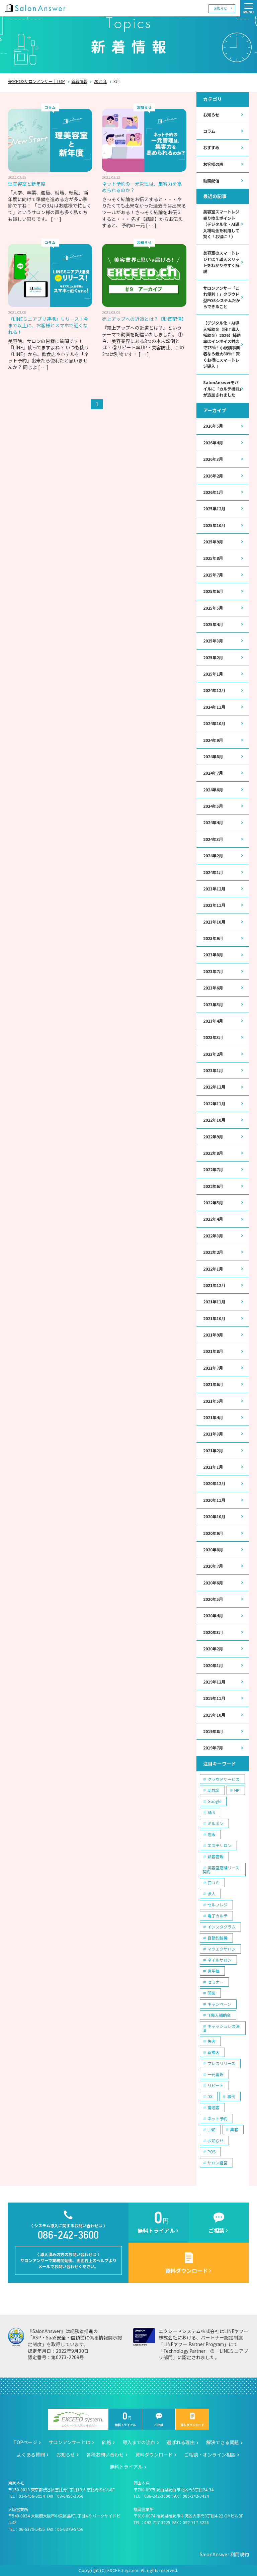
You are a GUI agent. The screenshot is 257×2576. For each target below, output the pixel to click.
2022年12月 (214, 1087)
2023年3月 (213, 1037)
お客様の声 (213, 164)
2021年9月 (213, 1335)
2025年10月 (214, 525)
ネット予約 (217, 2118)
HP (237, 1790)
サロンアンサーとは (69, 2442)
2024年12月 (214, 690)
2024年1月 (213, 872)
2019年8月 (213, 1731)
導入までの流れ (138, 2442)
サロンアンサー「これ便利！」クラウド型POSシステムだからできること (221, 297)
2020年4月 (213, 1616)
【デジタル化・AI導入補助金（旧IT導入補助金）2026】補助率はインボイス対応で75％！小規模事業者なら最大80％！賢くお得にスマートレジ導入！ (222, 344)
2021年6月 (213, 1384)
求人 (211, 1893)
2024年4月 (213, 823)
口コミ (213, 1882)
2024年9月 (213, 740)
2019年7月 (213, 1748)
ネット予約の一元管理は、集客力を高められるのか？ (142, 187)
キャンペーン (219, 2004)
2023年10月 (214, 922)
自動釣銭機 (217, 1938)
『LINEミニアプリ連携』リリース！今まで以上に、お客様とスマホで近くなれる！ (48, 325)
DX (209, 2096)
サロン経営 (217, 2162)
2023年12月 (214, 889)
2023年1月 (213, 1070)
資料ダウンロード (192, 2419)
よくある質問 (31, 2454)
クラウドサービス (223, 1779)
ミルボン (215, 1823)
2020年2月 (213, 1649)
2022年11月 (214, 1104)
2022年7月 (213, 1170)
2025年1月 (213, 674)
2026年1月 (213, 492)
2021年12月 (214, 1285)
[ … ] (56, 219)
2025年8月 (213, 558)
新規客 (213, 2052)
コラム (209, 131)
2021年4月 (213, 1417)
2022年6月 (213, 1186)
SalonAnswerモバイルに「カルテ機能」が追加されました (222, 388)
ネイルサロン (219, 1960)
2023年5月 (213, 1005)
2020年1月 (213, 1665)
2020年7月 (213, 1566)
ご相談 (159, 2419)
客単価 (213, 1971)
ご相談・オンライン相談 (210, 2454)
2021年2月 (213, 1451)
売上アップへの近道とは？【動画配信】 (144, 319)
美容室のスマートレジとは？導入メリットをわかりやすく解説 (221, 262)
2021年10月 (214, 1318)
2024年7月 (213, 773)
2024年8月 (213, 757)
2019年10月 (214, 1715)
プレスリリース (221, 2063)
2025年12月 (214, 509)
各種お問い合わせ (105, 2454)
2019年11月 (214, 1698)
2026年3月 (213, 459)
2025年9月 (213, 542)
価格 (106, 2442)
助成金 (213, 1790)
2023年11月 (214, 905)
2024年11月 (214, 707)
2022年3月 (213, 1236)
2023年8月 (213, 955)
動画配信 (211, 181)
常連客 (213, 2107)
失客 (211, 2041)
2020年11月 (214, 1500)
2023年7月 (213, 971)
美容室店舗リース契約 (220, 1869)
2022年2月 (213, 1252)
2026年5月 (213, 426)
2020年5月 (213, 1599)
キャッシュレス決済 (221, 2028)
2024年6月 (213, 790)
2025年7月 (213, 575)
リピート (215, 2085)
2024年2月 (213, 856)
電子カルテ (217, 1915)
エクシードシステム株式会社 (78, 2419)
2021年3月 (213, 1434)
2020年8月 (213, 1550)
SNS (211, 1812)
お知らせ (220, 8)
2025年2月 (213, 658)
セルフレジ (217, 1904)
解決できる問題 (222, 2442)
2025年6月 (213, 591)
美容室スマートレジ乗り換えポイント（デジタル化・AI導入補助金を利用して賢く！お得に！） (221, 224)
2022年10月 (214, 1120)
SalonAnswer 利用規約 (224, 2554)
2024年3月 (213, 839)
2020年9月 (213, 1533)
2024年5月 (213, 806)
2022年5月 (213, 1203)
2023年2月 (213, 1054)
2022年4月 (213, 1219)
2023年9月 (213, 938)
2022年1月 (213, 1269)
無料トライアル (125, 2419)
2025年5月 (213, 608)
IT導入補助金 (219, 2015)
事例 (231, 2096)
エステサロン (219, 1845)
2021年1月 (213, 1467)
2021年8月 (213, 1351)
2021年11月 (214, 1302)
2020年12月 (214, 1483)
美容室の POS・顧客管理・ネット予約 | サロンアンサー (35, 8)
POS (211, 2151)
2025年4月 (213, 624)
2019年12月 (214, 1682)
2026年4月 (213, 443)
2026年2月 (213, 476)
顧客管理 (215, 1856)
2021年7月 (213, 1368)
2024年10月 (214, 723)
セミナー (215, 1982)
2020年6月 (213, 1583)
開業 (211, 1993)
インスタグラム (221, 1926)
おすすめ (211, 148)
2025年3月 (213, 641)
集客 (234, 2129)
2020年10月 (214, 1517)
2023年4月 (213, 1021)
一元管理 (215, 2074)
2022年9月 (213, 1137)
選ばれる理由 (181, 2442)
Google (214, 1801)
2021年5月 (213, 1401)
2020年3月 (213, 1632)
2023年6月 (213, 988)
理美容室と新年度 (27, 183)
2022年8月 (213, 1153)
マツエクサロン (221, 1949)
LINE (211, 2129)
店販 (211, 1834)
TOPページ (25, 2442)
